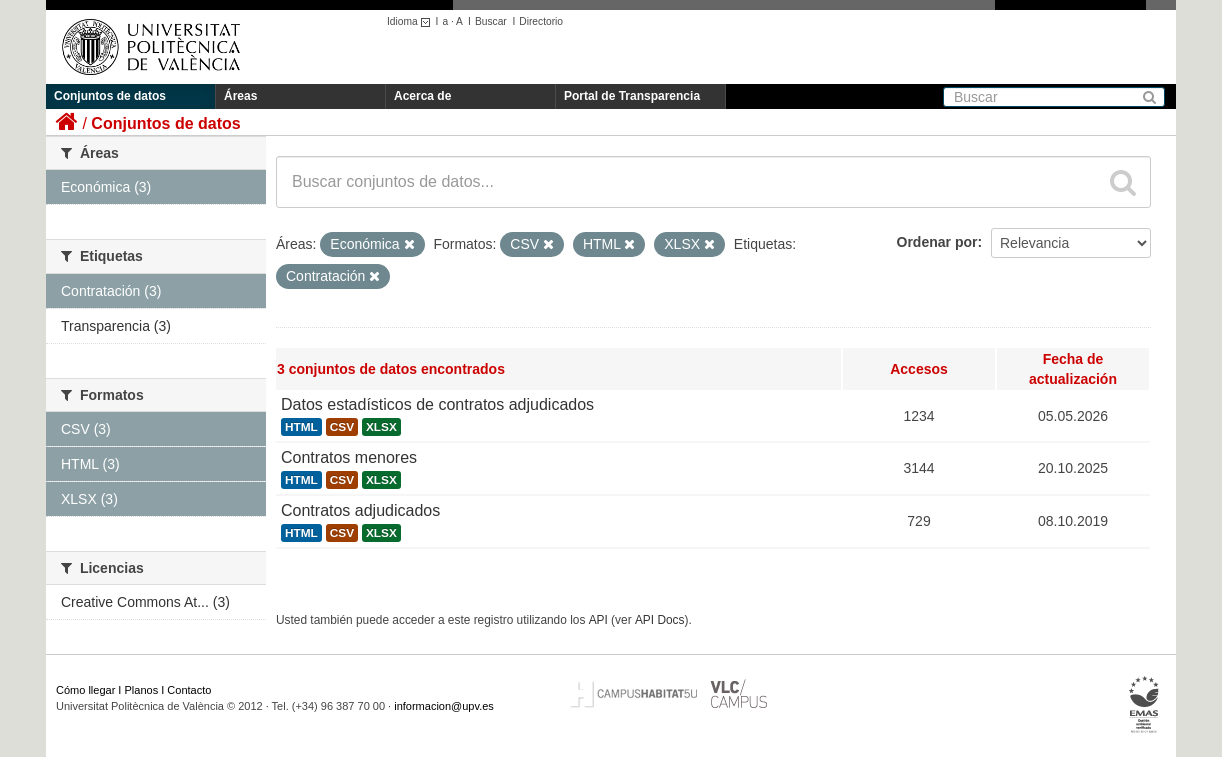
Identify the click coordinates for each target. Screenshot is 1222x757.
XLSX (381, 427)
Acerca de (422, 96)
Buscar (491, 21)
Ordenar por (937, 242)
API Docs (660, 620)
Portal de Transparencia (632, 96)
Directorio (541, 21)
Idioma (411, 21)
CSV (342, 427)
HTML (301, 427)
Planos (142, 690)
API (598, 620)
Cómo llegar (85, 690)
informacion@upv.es (444, 706)
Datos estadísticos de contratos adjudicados (437, 404)
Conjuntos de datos (110, 96)
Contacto (189, 690)
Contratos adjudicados (360, 510)
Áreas (240, 96)
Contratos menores (349, 457)
